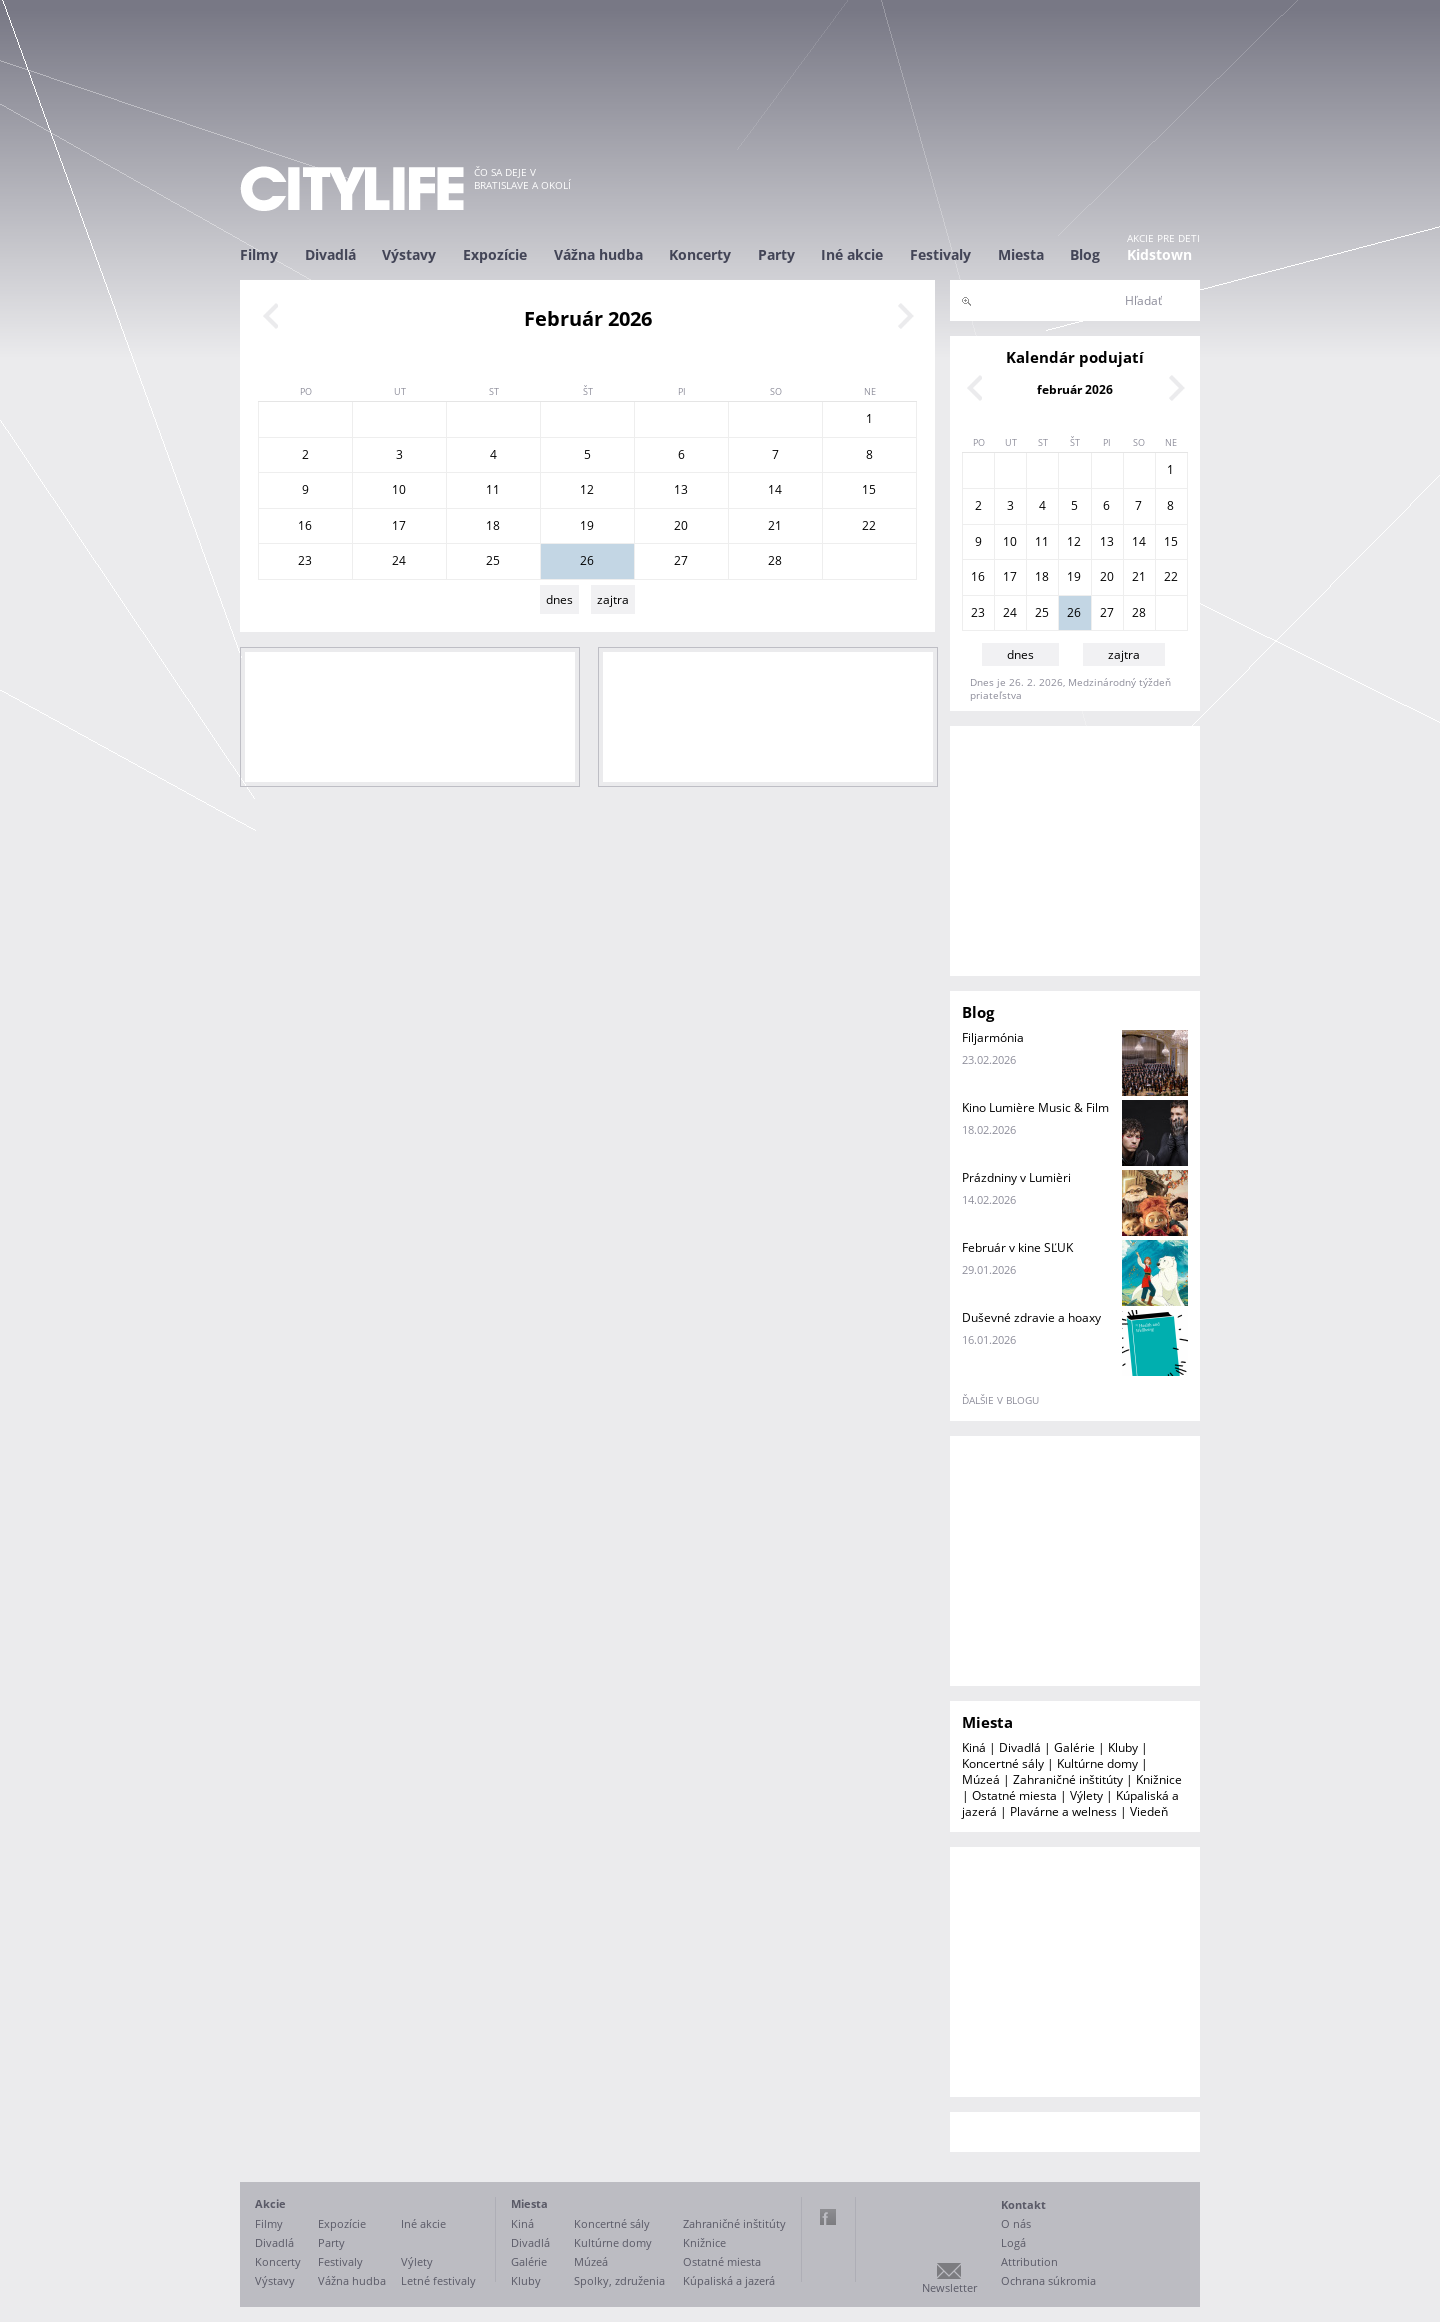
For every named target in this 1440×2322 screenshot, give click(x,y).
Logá (1013, 2242)
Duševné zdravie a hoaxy (1031, 1317)
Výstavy (409, 254)
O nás (1016, 2223)
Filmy (259, 254)
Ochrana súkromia (1048, 2280)
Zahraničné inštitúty (1068, 1779)
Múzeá (981, 1779)
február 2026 (1075, 389)
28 (775, 560)
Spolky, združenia (619, 2280)
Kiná (974, 1747)
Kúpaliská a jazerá (729, 2280)
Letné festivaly (438, 2280)
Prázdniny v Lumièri (1016, 1177)
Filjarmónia (993, 1037)
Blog (1085, 254)
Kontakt (1023, 2204)
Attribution (1029, 2261)
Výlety (1086, 1795)
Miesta (1021, 254)
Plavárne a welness (1063, 1811)
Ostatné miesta (1014, 1795)
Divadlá (330, 254)
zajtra (613, 599)
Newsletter (949, 2287)
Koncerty (700, 254)
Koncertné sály (1003, 1763)
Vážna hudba (598, 254)
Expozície (495, 254)
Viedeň (1149, 1811)
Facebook (828, 2217)
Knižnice (1159, 1779)
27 (681, 560)
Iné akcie (852, 254)
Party (776, 254)
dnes (559, 599)
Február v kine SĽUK (1017, 1247)
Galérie (1074, 1747)
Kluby (1123, 1747)
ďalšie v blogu (1000, 1400)
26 (587, 560)
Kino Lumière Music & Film (1035, 1107)
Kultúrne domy (1097, 1763)
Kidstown (1159, 254)
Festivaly (940, 254)
